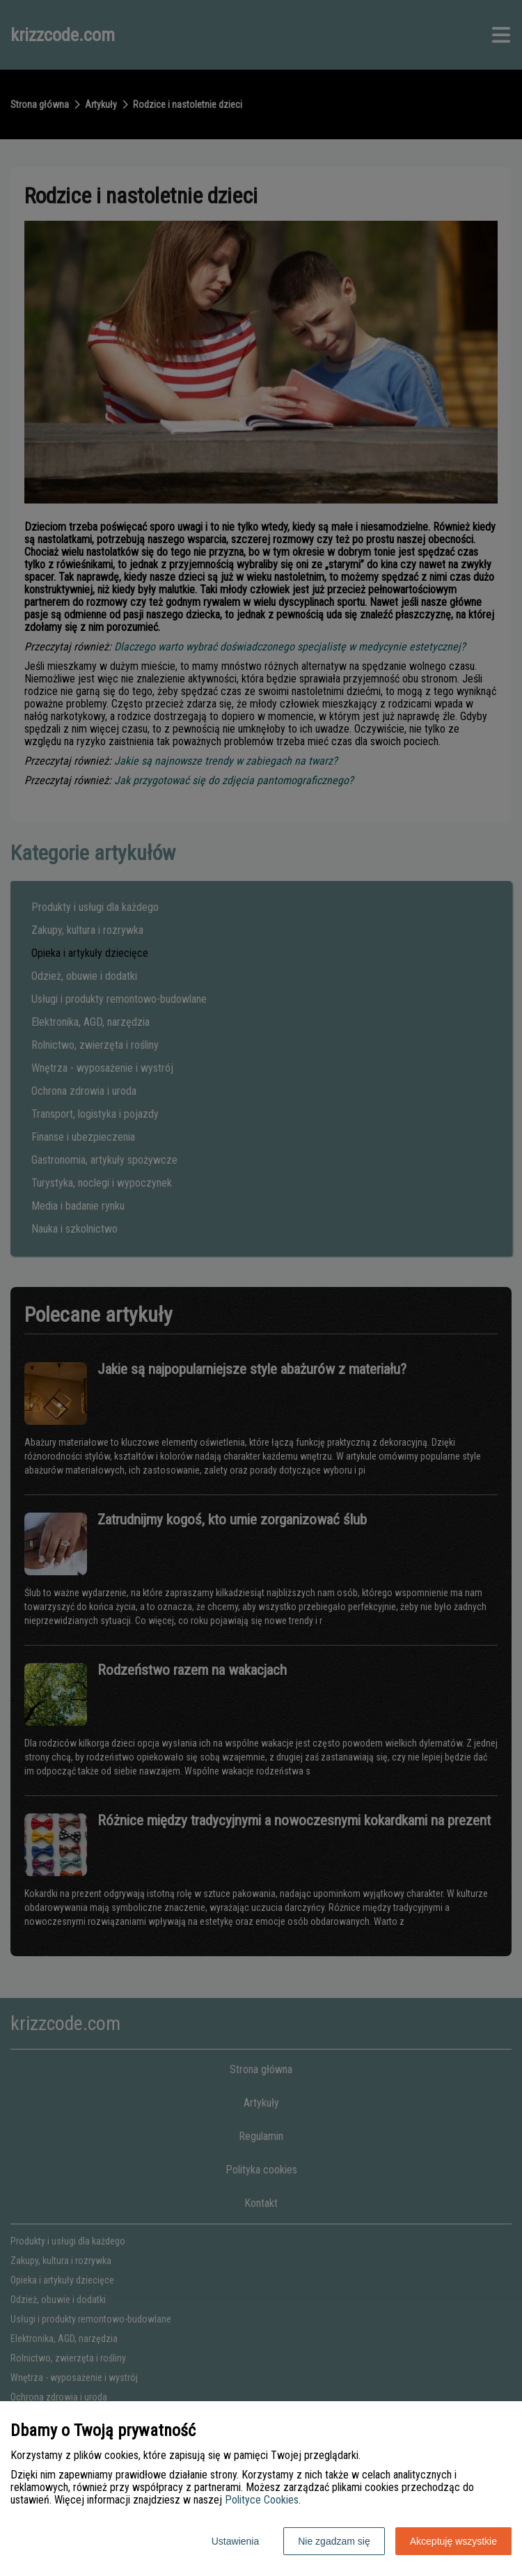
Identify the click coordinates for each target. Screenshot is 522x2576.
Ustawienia (235, 2541)
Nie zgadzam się (334, 2541)
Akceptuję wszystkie (453, 2541)
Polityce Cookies (262, 2499)
